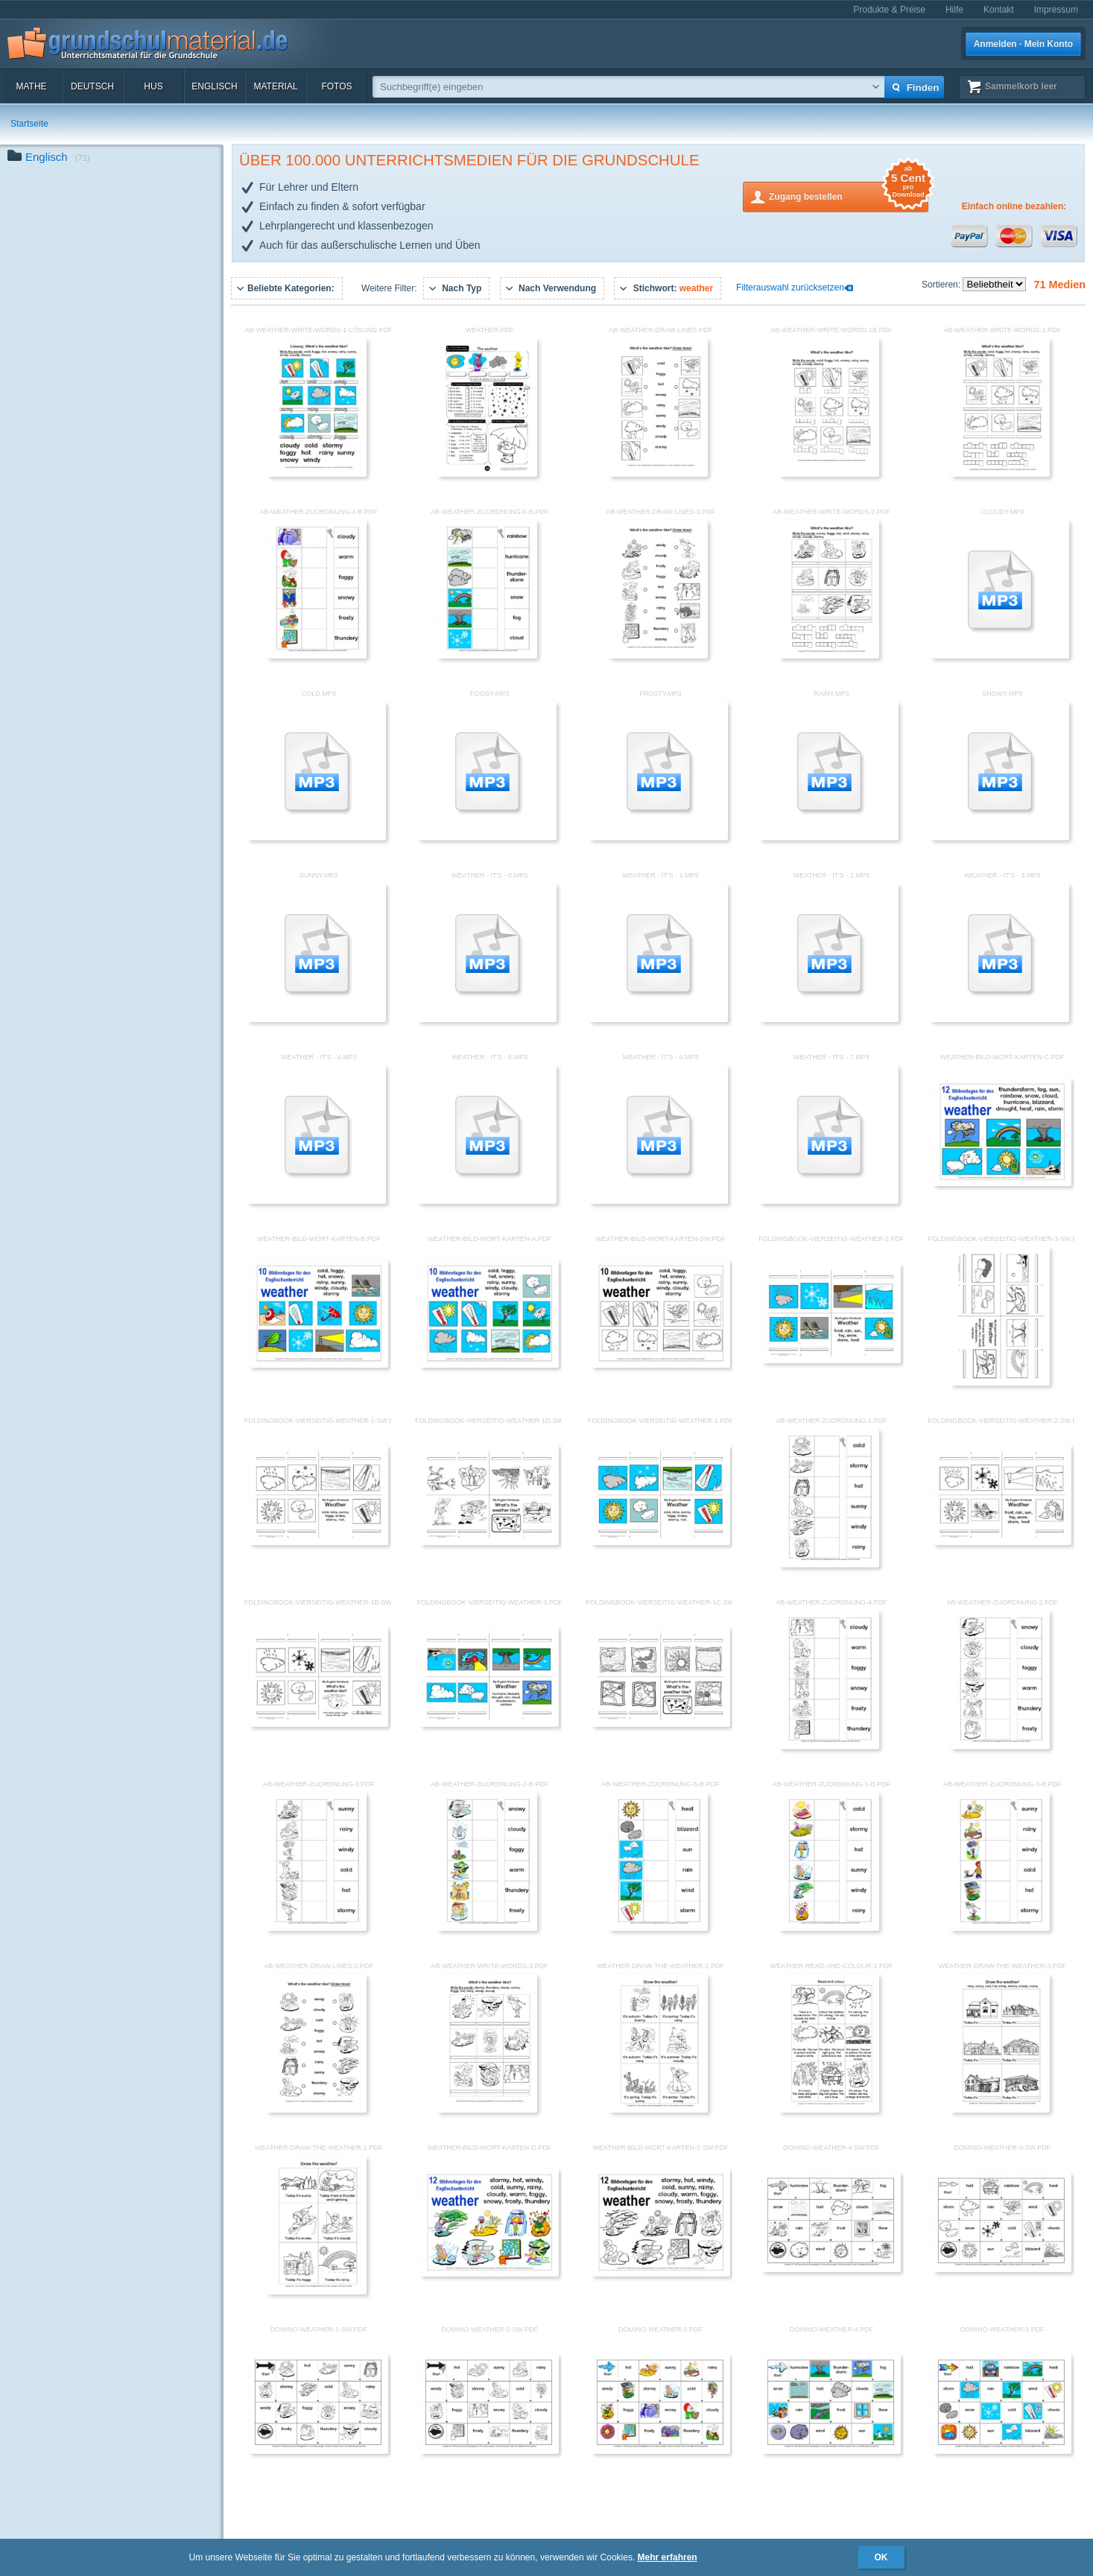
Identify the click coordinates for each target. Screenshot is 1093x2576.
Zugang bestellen (848, 195)
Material (275, 86)
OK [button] (881, 2557)
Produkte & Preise (889, 9)
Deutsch (92, 86)
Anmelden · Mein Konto (1023, 44)
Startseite (29, 123)
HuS (153, 86)
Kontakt (998, 9)
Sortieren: (942, 284)
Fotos (336, 86)
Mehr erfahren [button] (667, 2557)
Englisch (214, 86)
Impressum (1056, 9)
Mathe (31, 86)
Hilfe (954, 9)
